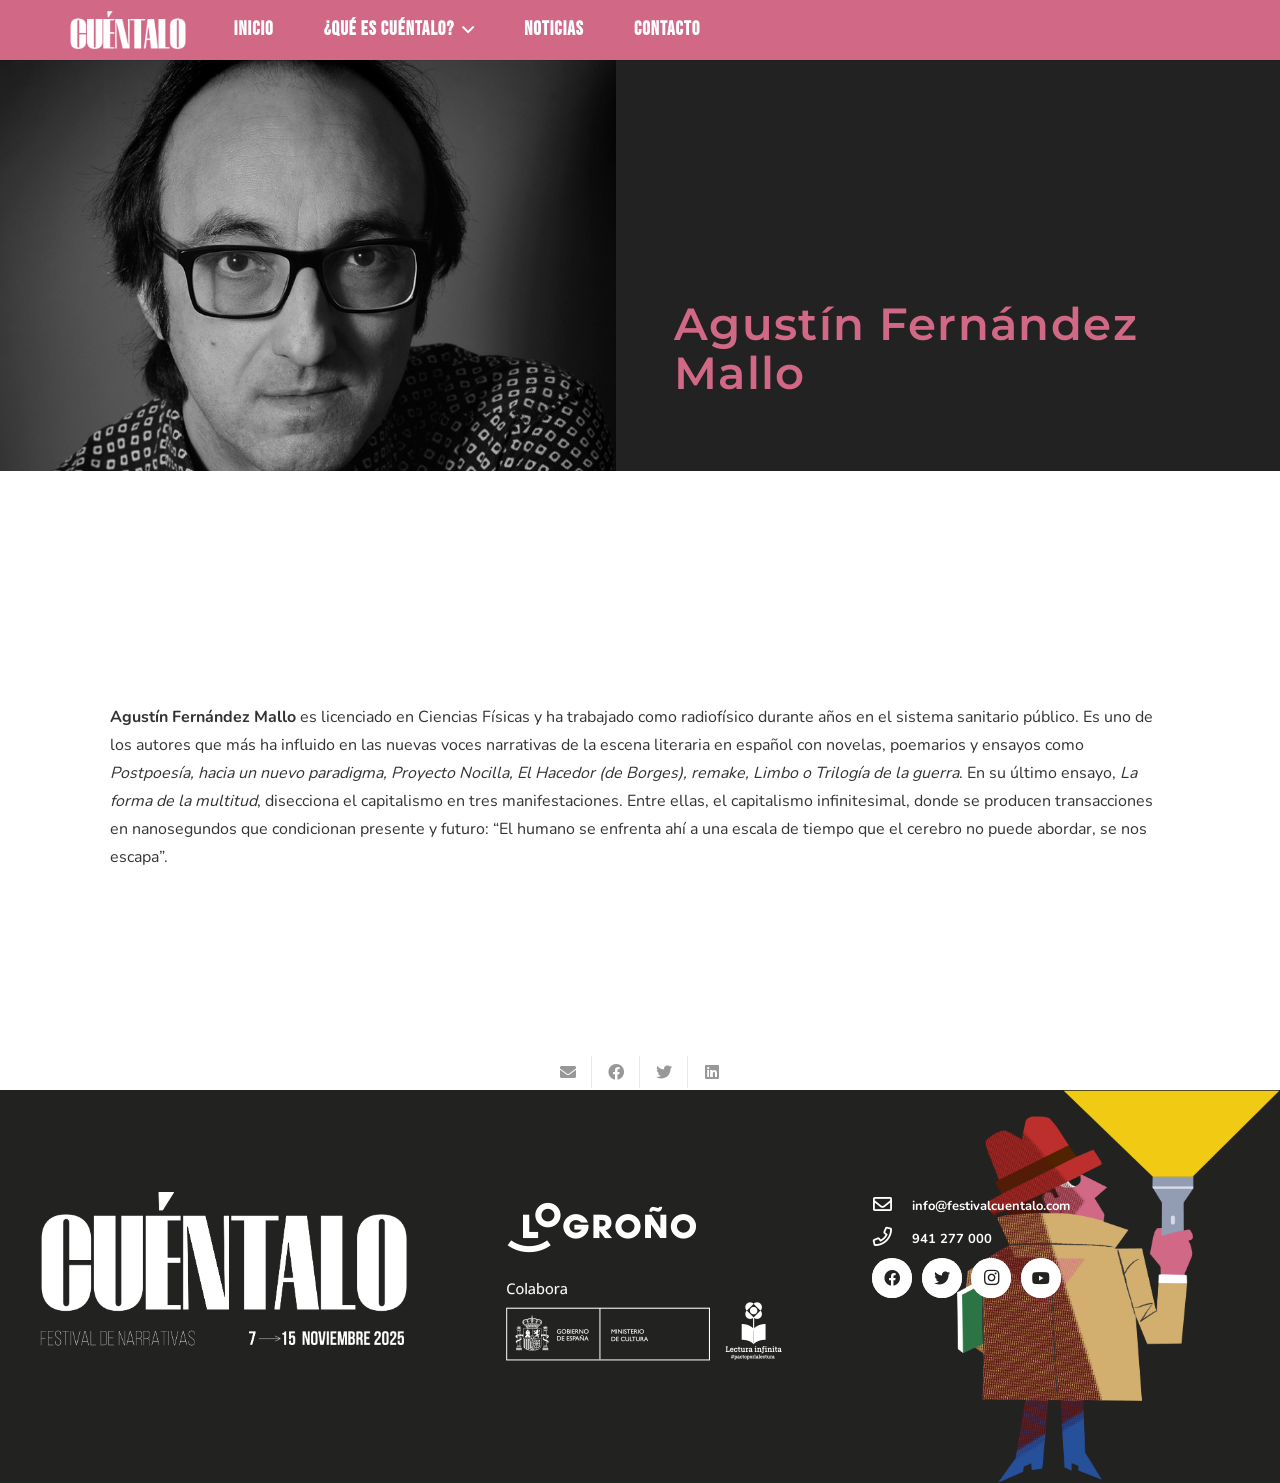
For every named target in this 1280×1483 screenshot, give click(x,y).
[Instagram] (991, 1278)
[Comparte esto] (616, 1072)
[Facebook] (892, 1278)
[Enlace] (128, 30)
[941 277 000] (892, 1239)
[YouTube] (1041, 1278)
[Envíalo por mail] (568, 1072)
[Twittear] (664, 1072)
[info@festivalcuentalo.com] (892, 1206)
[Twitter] (942, 1278)
